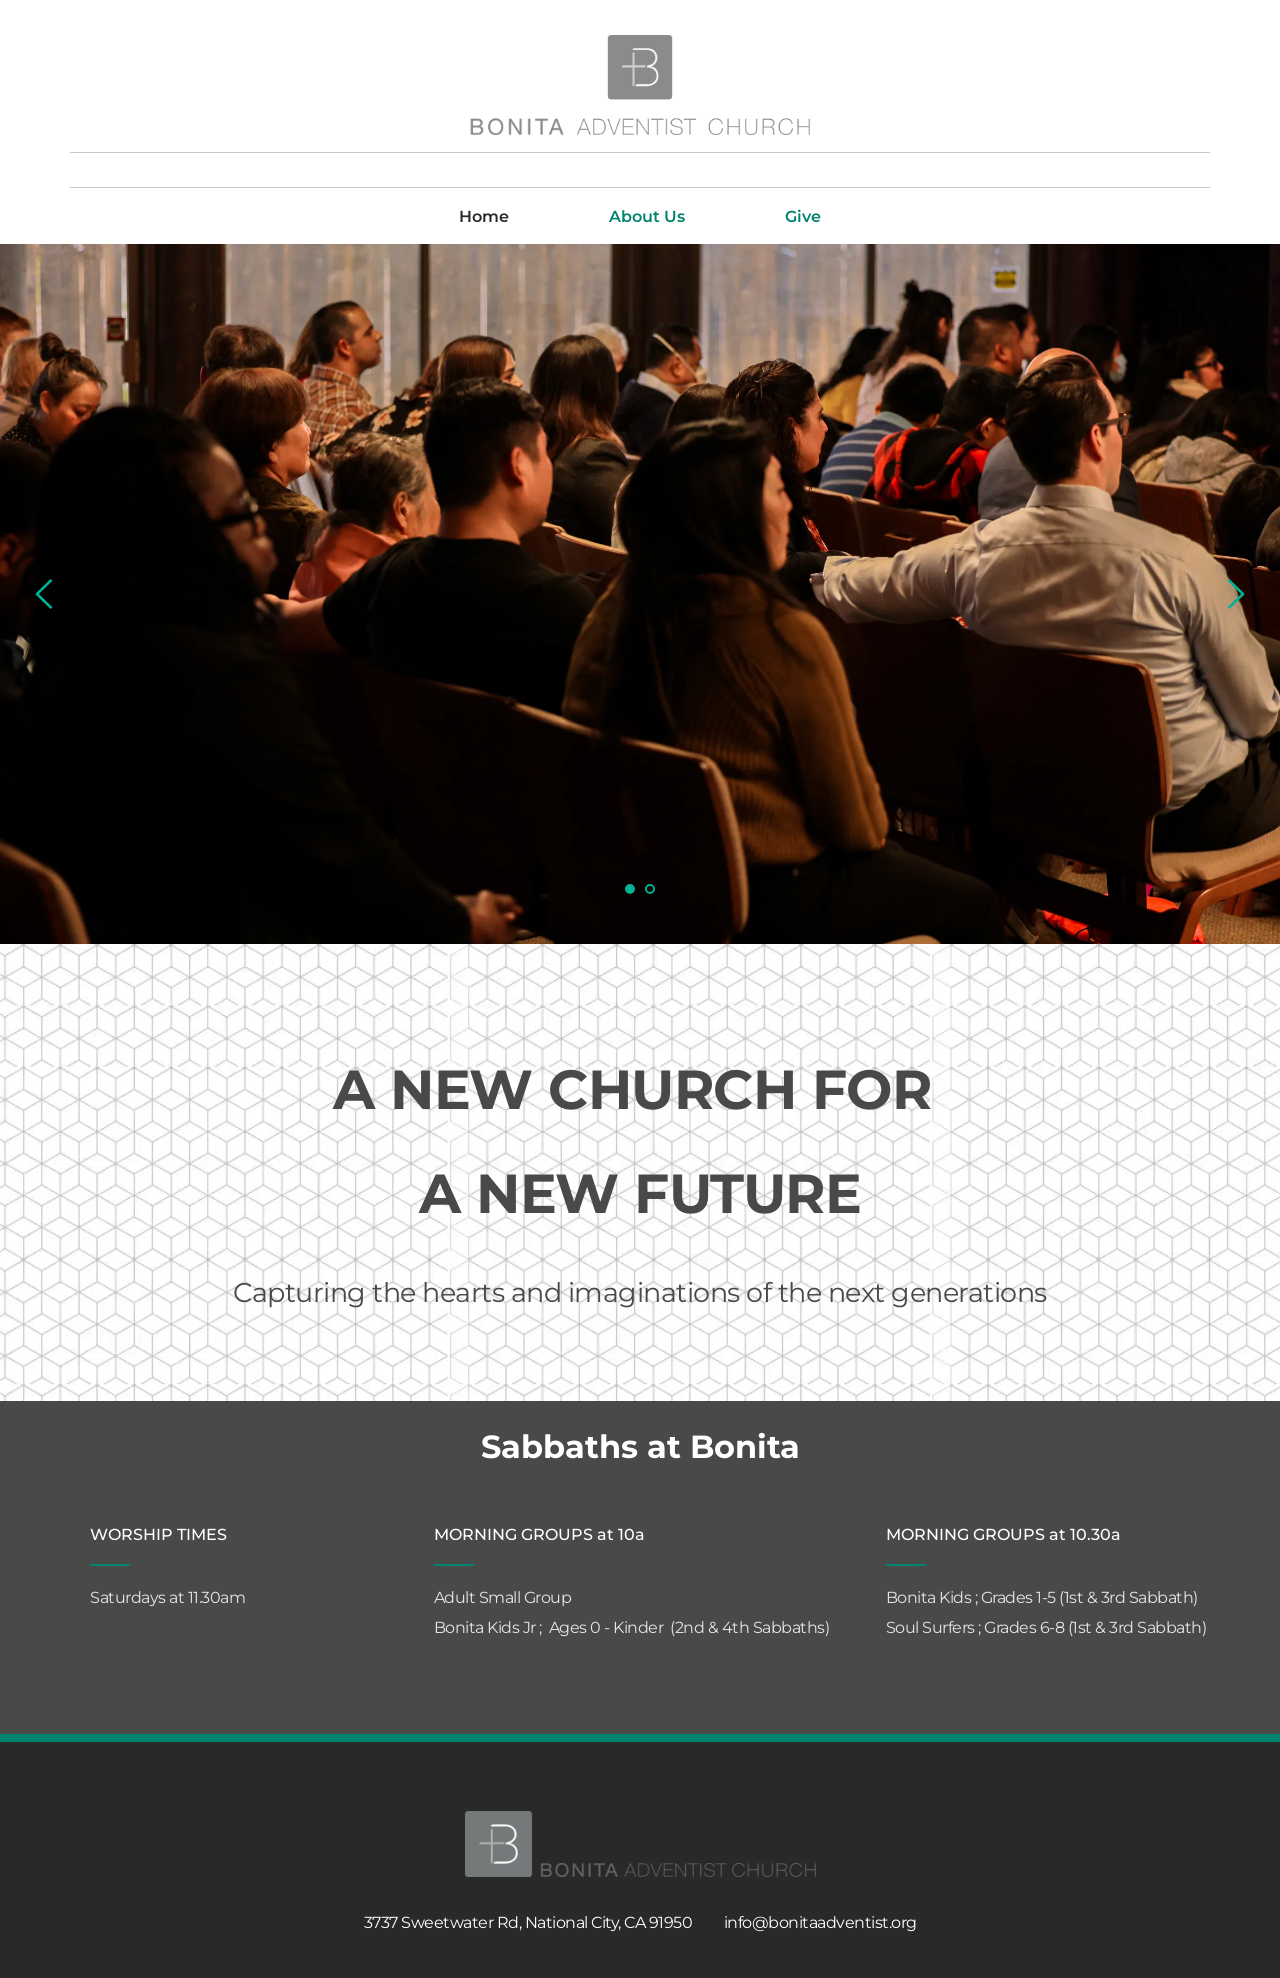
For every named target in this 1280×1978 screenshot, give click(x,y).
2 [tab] (650, 889)
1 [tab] (630, 889)
